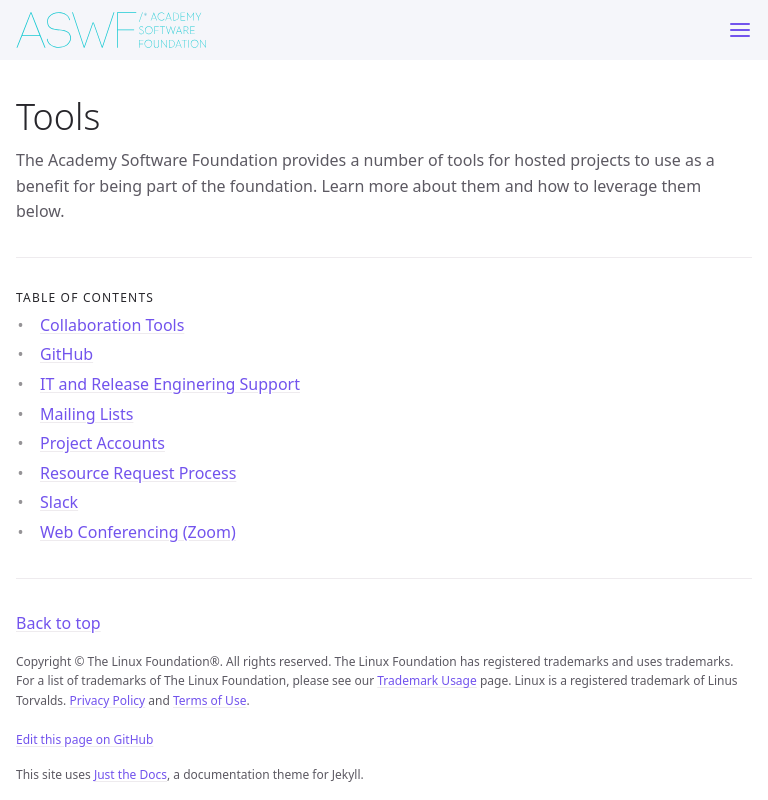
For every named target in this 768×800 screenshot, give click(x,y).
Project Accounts (102, 443)
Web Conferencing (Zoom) (138, 532)
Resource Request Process (138, 473)
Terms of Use (209, 700)
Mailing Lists (86, 414)
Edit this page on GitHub (84, 739)
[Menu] (740, 30)
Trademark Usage (427, 680)
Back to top (58, 623)
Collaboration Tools (112, 325)
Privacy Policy (107, 700)
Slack (59, 502)
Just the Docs (130, 774)
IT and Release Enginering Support (170, 384)
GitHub (66, 354)
